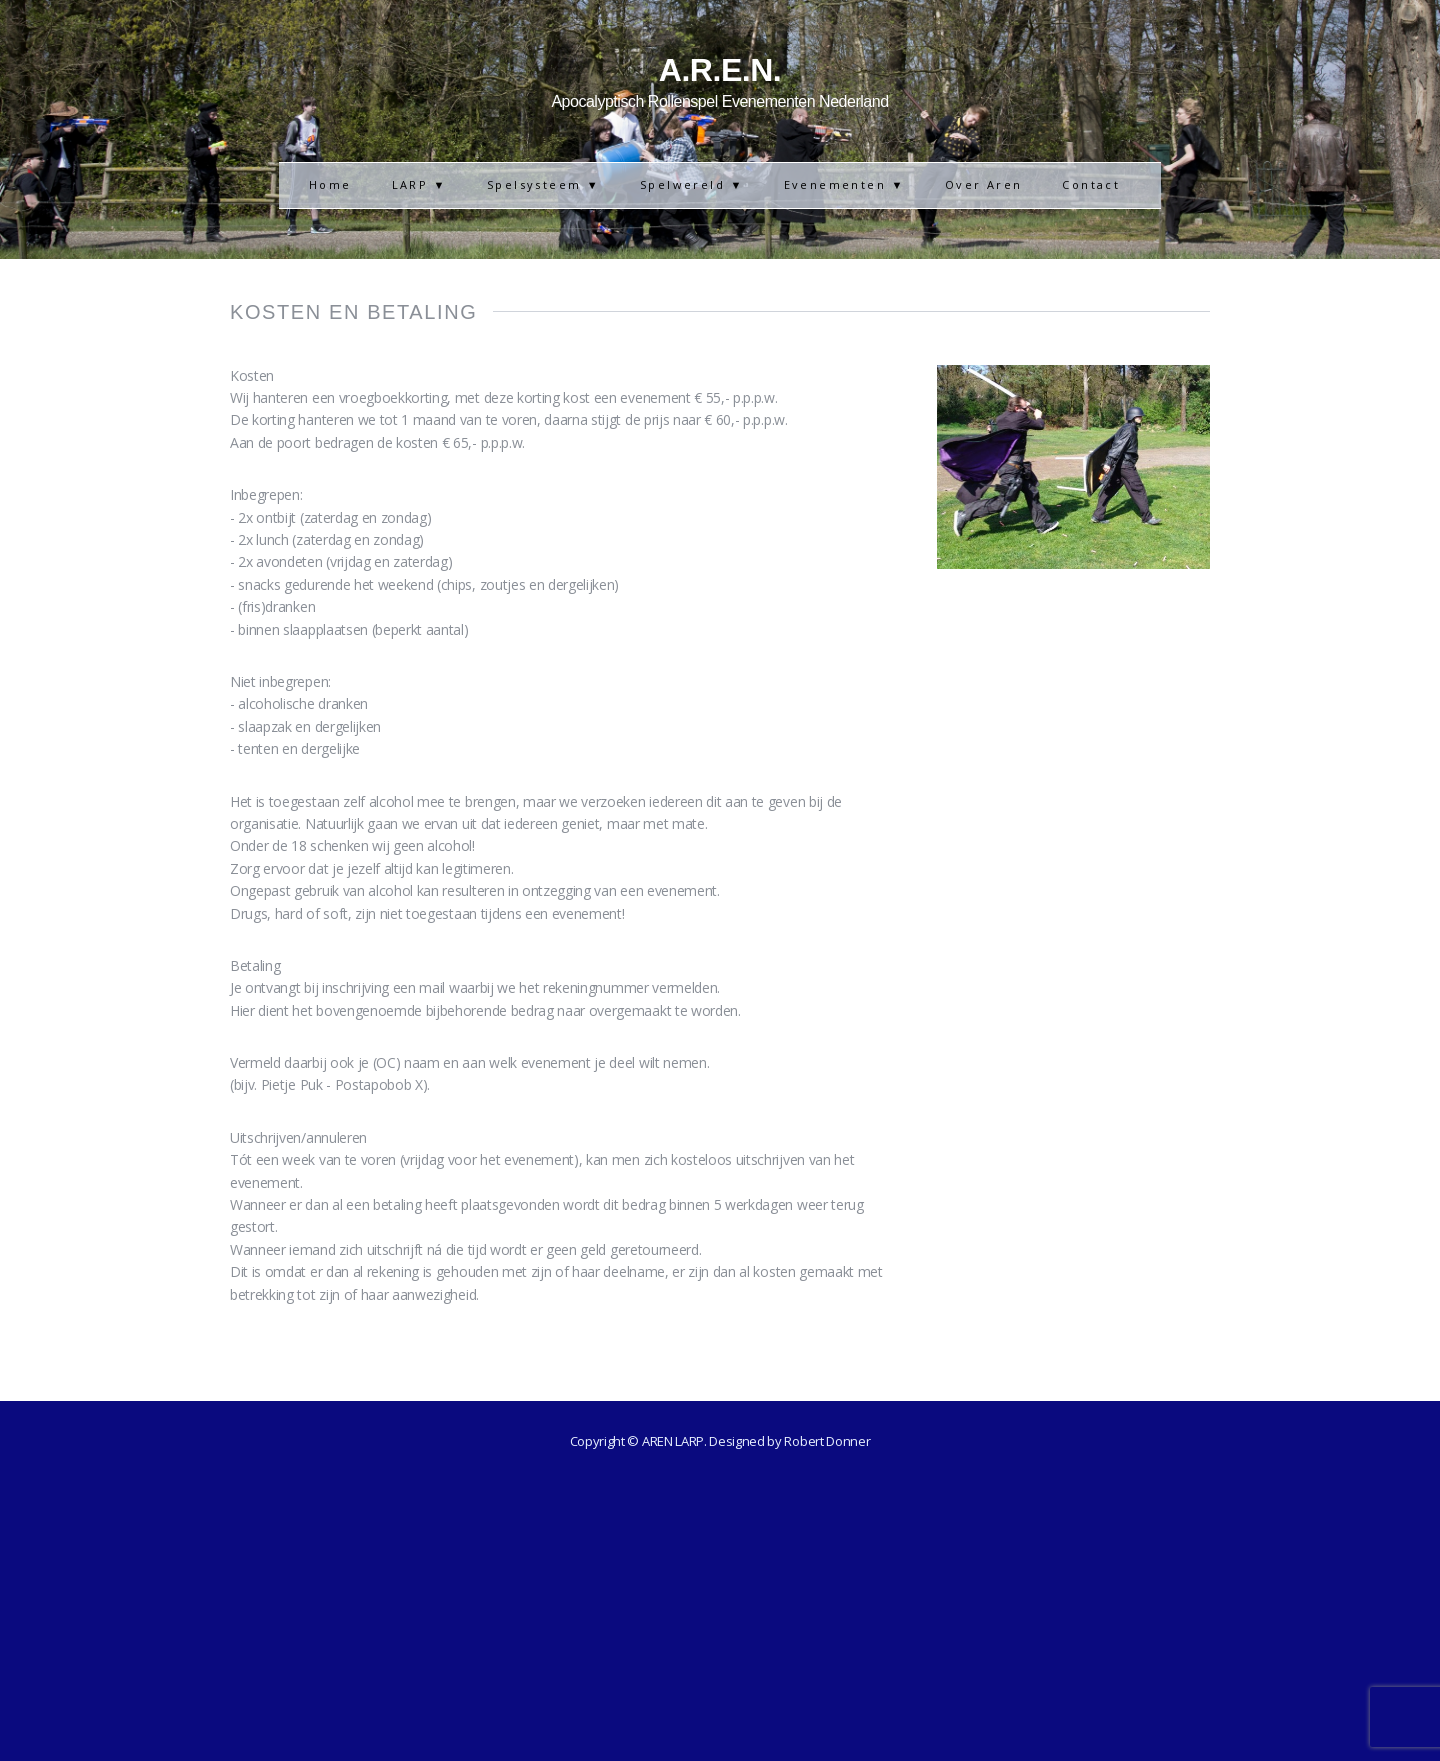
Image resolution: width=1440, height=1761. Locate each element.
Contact (1091, 184)
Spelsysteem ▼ (543, 184)
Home (330, 184)
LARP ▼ (419, 184)
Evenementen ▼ (844, 184)
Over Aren (984, 184)
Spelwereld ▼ (692, 184)
